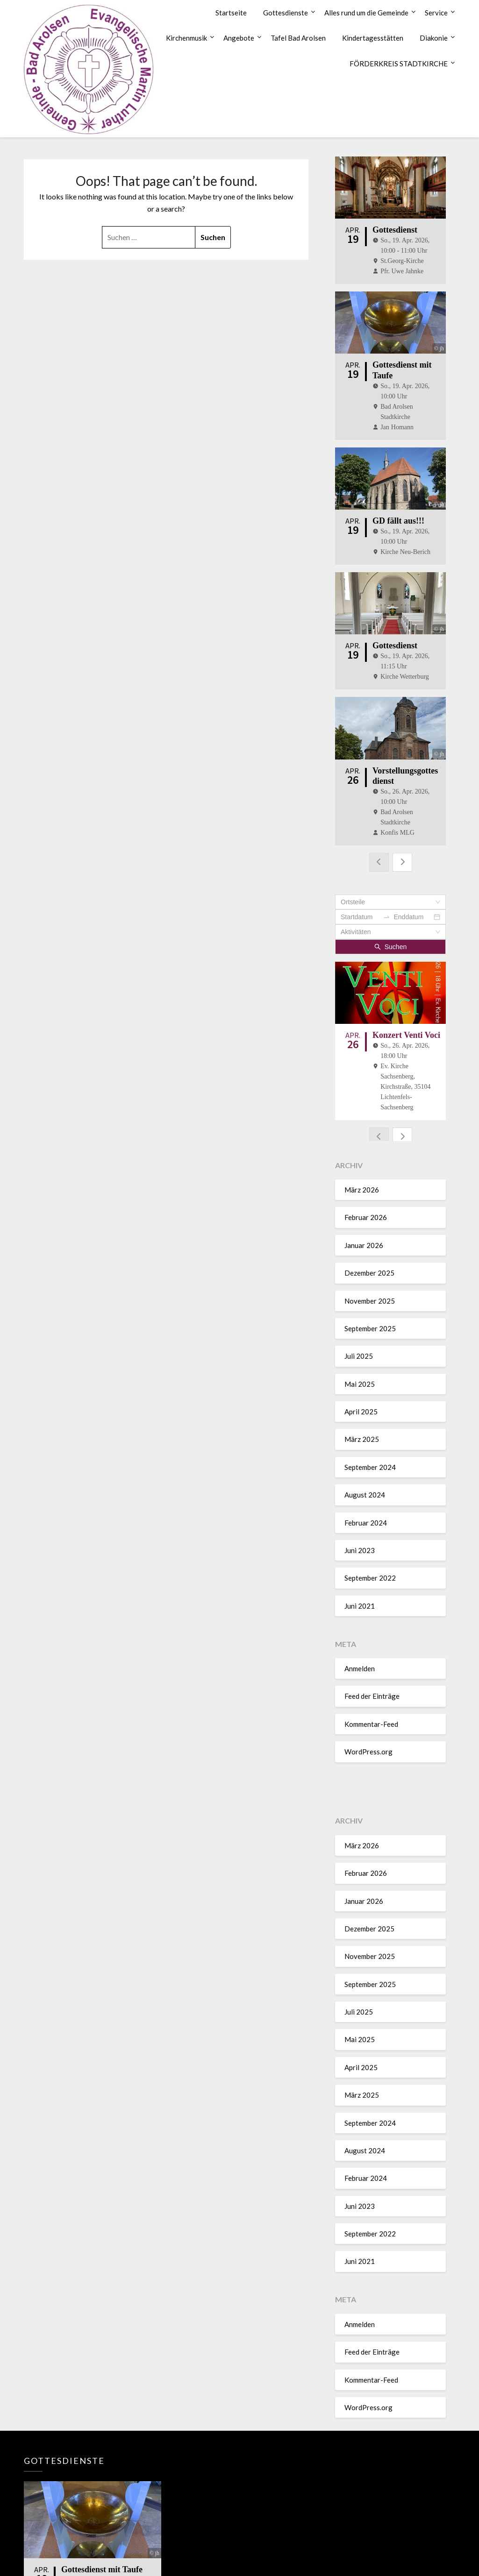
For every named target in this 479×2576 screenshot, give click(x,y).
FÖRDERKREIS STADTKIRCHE (399, 63)
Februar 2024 (365, 1510)
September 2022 (370, 1566)
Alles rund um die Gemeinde (366, 12)
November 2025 (369, 1288)
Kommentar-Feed (371, 1712)
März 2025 (361, 1427)
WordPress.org (368, 1740)
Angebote (238, 38)
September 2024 (370, 1455)
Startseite (231, 12)
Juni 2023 (359, 1538)
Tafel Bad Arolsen (298, 38)
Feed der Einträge (372, 1684)
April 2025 (361, 1399)
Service (436, 12)
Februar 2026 (365, 1205)
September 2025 (370, 1316)
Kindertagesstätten (372, 38)
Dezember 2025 (369, 1261)
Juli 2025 (358, 1344)
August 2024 (364, 1483)
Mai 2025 (359, 1372)
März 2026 (361, 1177)
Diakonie (434, 38)
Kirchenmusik (186, 38)
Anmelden (359, 1656)
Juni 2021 (359, 1594)
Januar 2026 (363, 1233)
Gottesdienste (285, 12)
